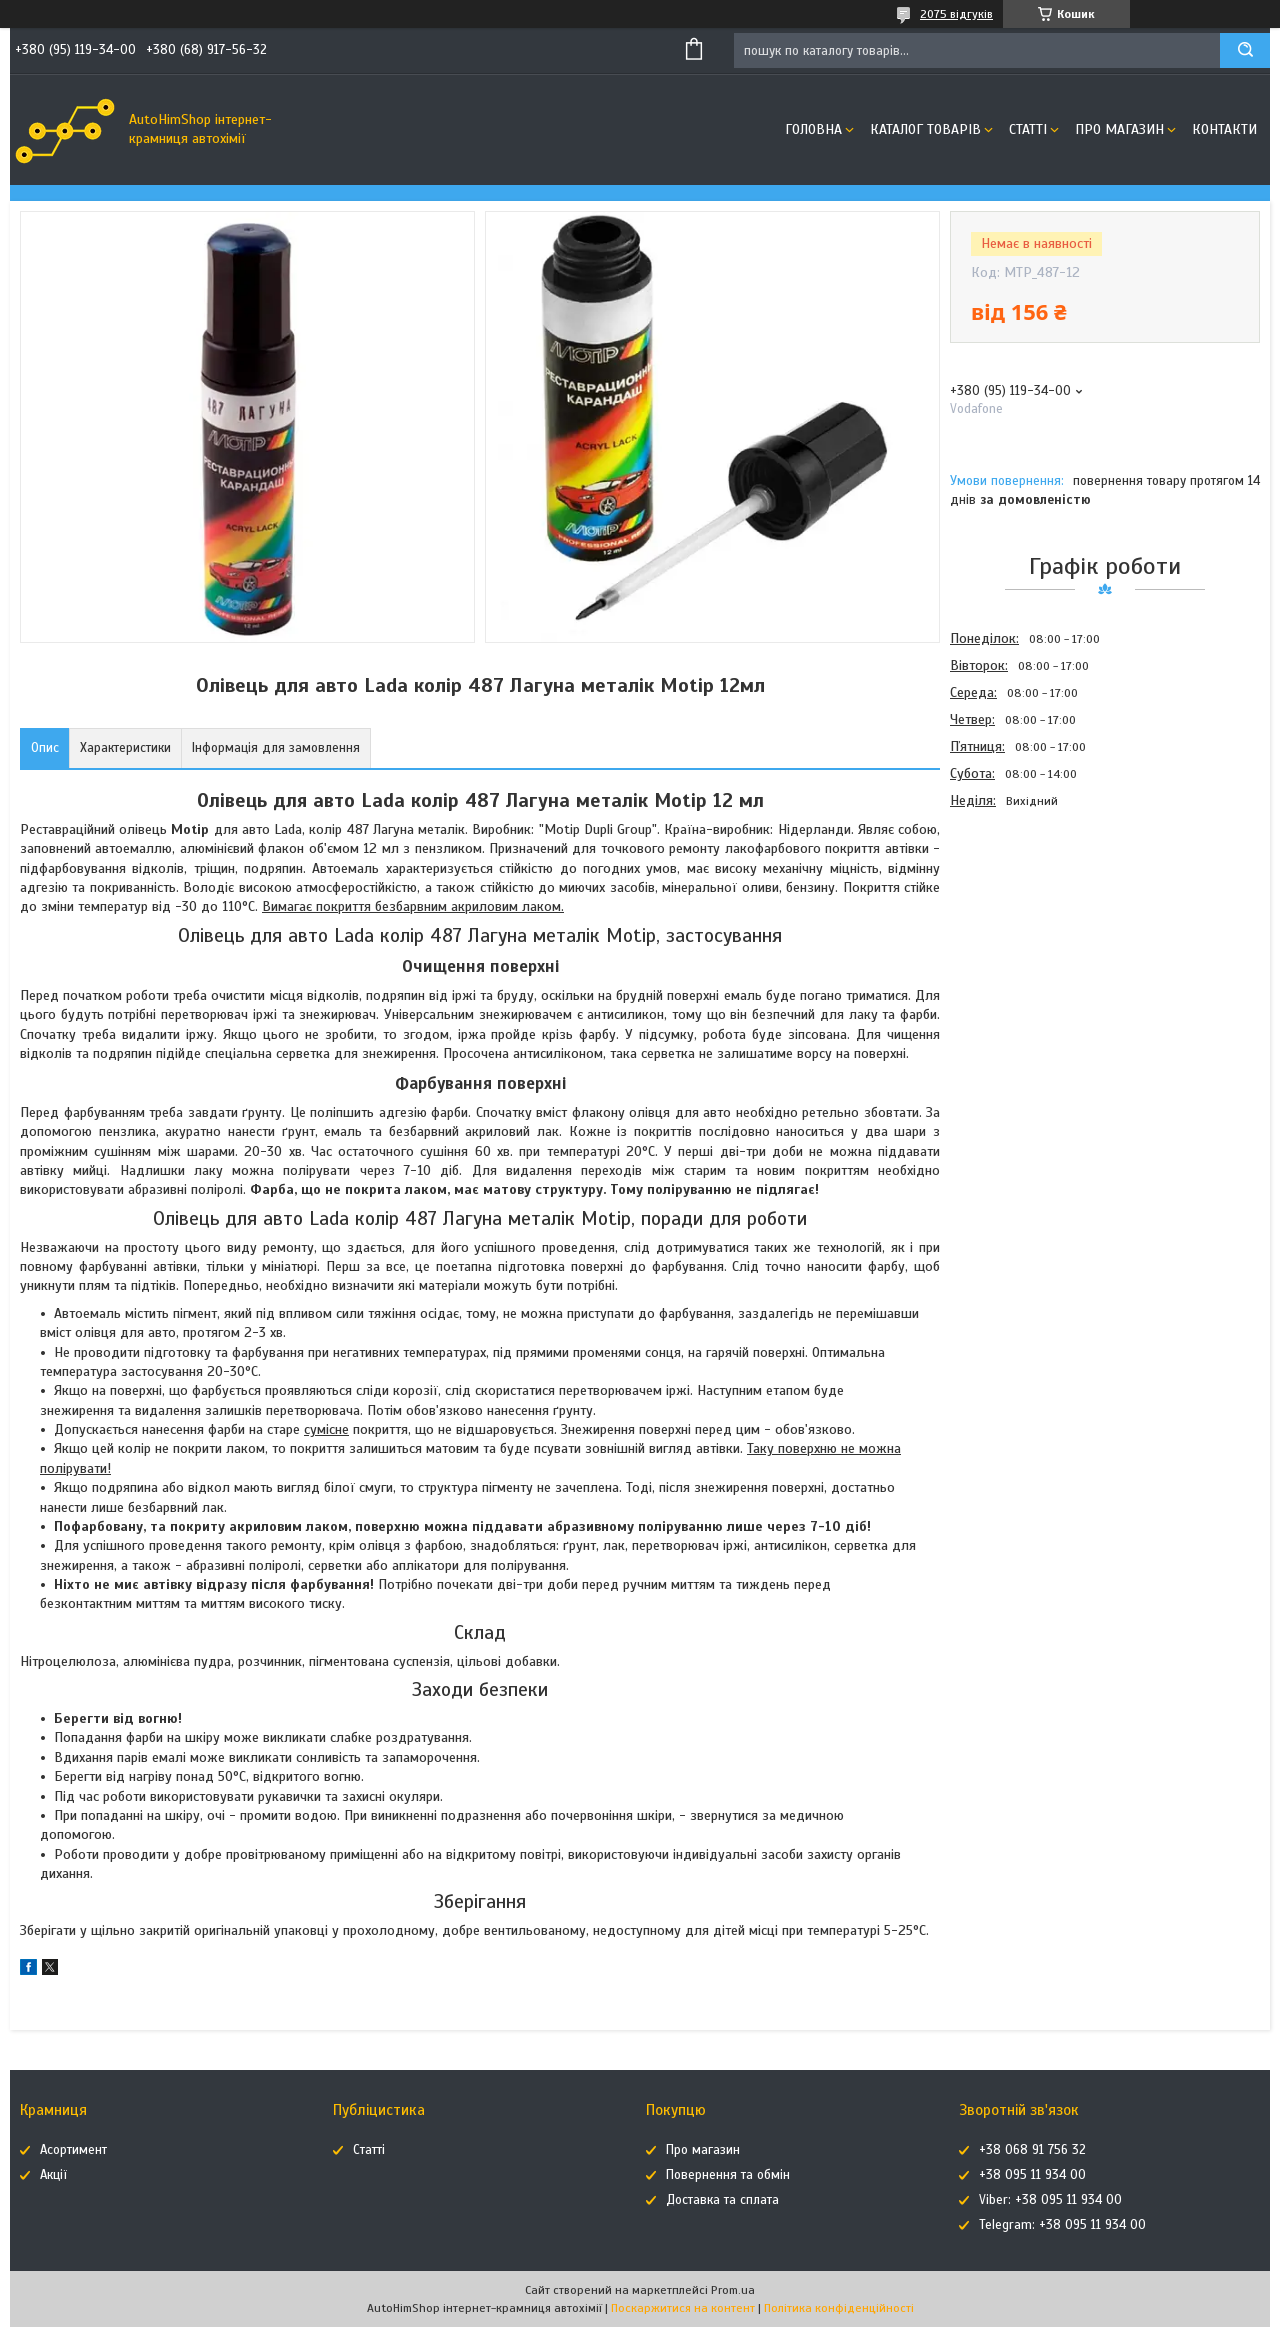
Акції (53, 2175)
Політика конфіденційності (839, 2308)
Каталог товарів (925, 129)
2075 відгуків (956, 14)
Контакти (1224, 129)
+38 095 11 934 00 (1032, 2175)
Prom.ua (733, 2290)
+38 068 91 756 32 (1032, 2150)
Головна (813, 129)
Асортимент (73, 2150)
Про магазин (1119, 129)
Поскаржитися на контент (683, 2308)
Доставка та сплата (722, 2200)
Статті (1028, 129)
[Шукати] (1245, 50)
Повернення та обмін (728, 2175)
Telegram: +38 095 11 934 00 (1062, 2225)
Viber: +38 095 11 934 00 (1050, 2200)
